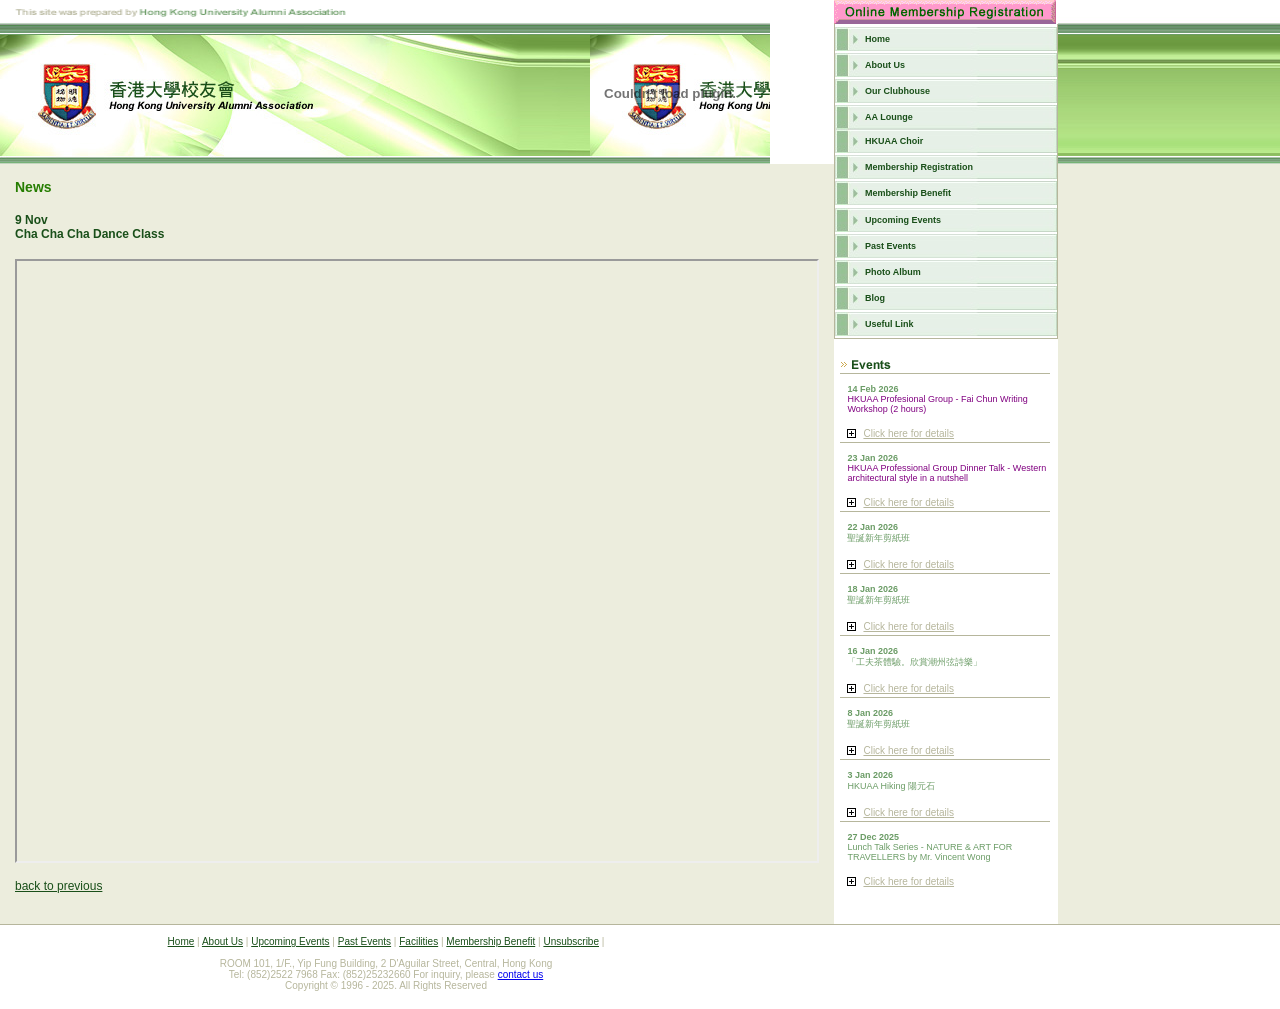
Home (877, 39)
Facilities (418, 941)
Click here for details (908, 433)
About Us (885, 65)
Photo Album (893, 272)
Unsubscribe (571, 941)
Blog (875, 298)
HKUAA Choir (894, 141)
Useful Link (889, 324)
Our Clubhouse (897, 91)
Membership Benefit (908, 193)
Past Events (890, 246)
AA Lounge (889, 117)
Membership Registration (919, 167)
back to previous (58, 886)
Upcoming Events (903, 220)
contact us (521, 974)
